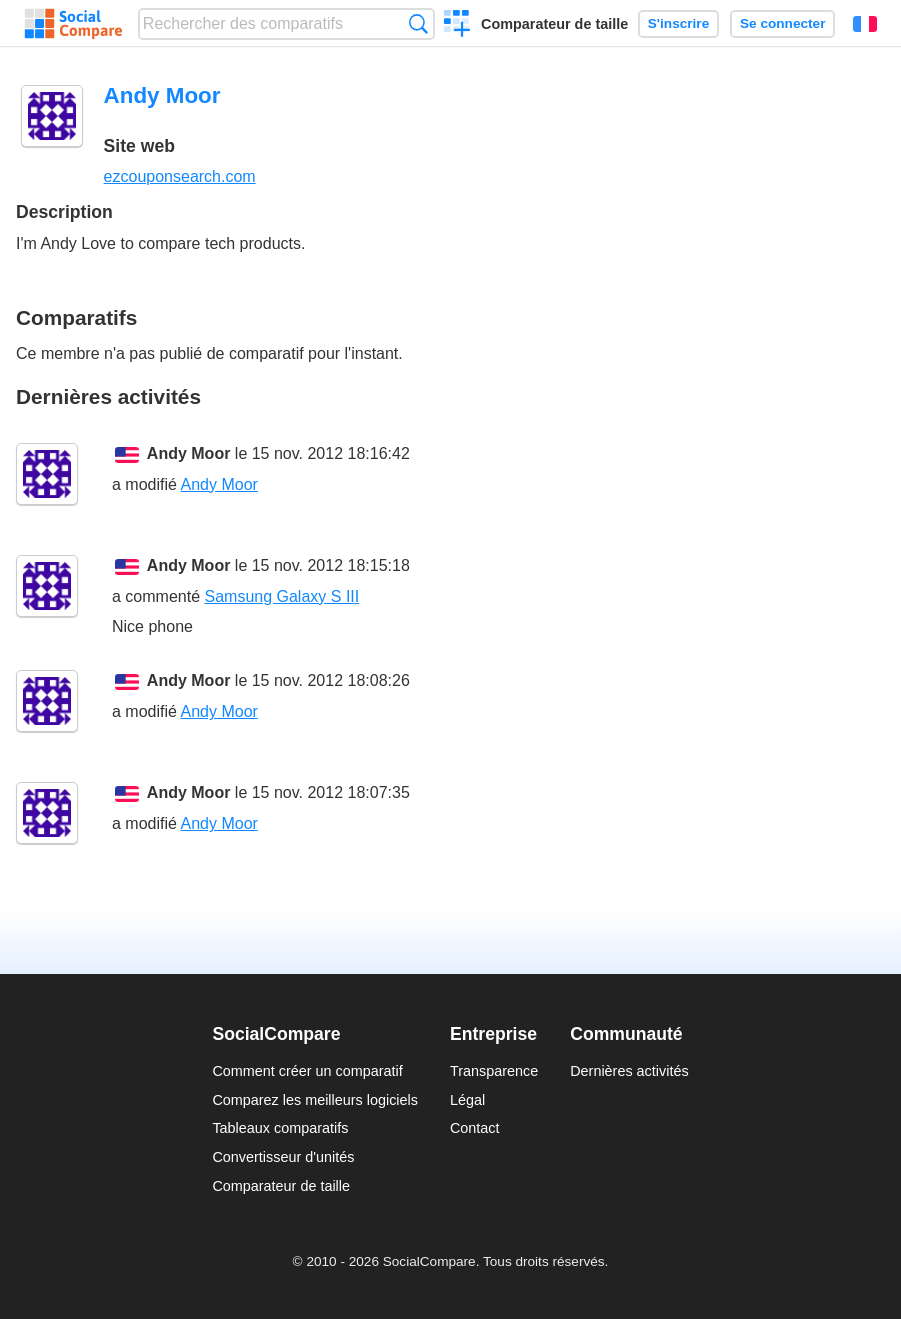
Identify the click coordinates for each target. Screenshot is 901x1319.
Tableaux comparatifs (280, 1128)
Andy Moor (189, 453)
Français (865, 24)
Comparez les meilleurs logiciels (315, 1100)
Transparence (494, 1071)
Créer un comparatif (457, 26)
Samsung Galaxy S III (281, 596)
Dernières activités (629, 1071)
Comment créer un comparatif (307, 1071)
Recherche (418, 23)
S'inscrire (678, 23)
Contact (475, 1128)
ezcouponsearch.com (180, 176)
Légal (467, 1100)
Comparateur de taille (554, 24)
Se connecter (782, 23)
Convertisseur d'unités (283, 1157)
